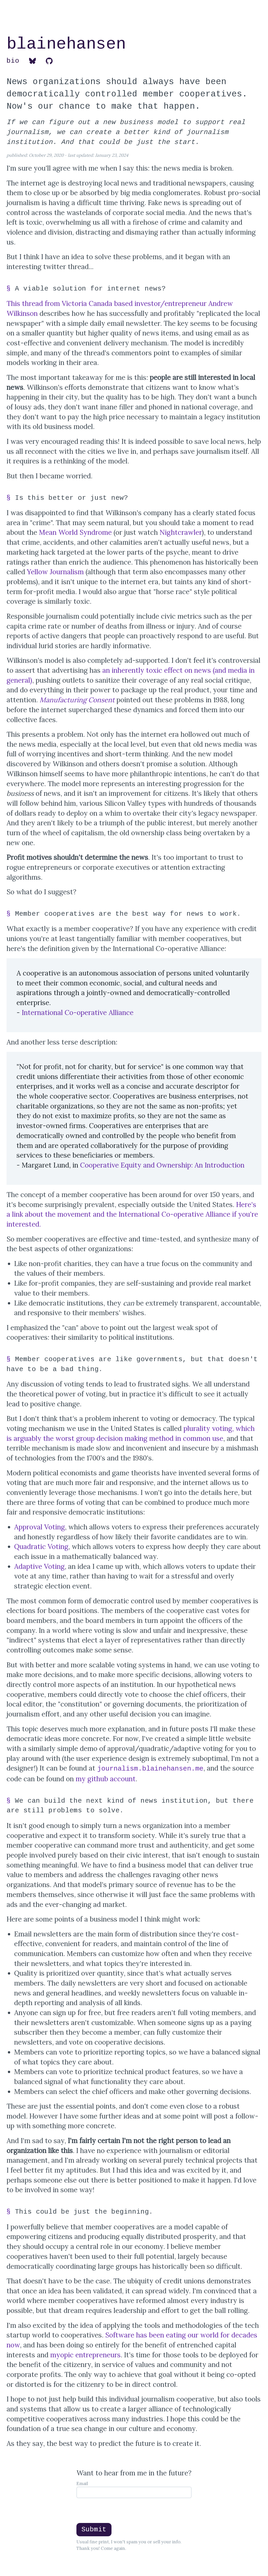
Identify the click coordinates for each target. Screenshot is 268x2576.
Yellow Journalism (55, 571)
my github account (106, 1778)
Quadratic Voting (41, 1546)
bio (13, 61)
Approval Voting (39, 1527)
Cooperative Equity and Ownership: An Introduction (162, 1165)
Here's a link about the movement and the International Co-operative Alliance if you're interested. (132, 1214)
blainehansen (66, 44)
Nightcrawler (181, 532)
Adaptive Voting (39, 1566)
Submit (94, 2529)
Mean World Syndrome (75, 532)
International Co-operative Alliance (77, 1012)
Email (82, 2483)
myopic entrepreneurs (85, 2355)
